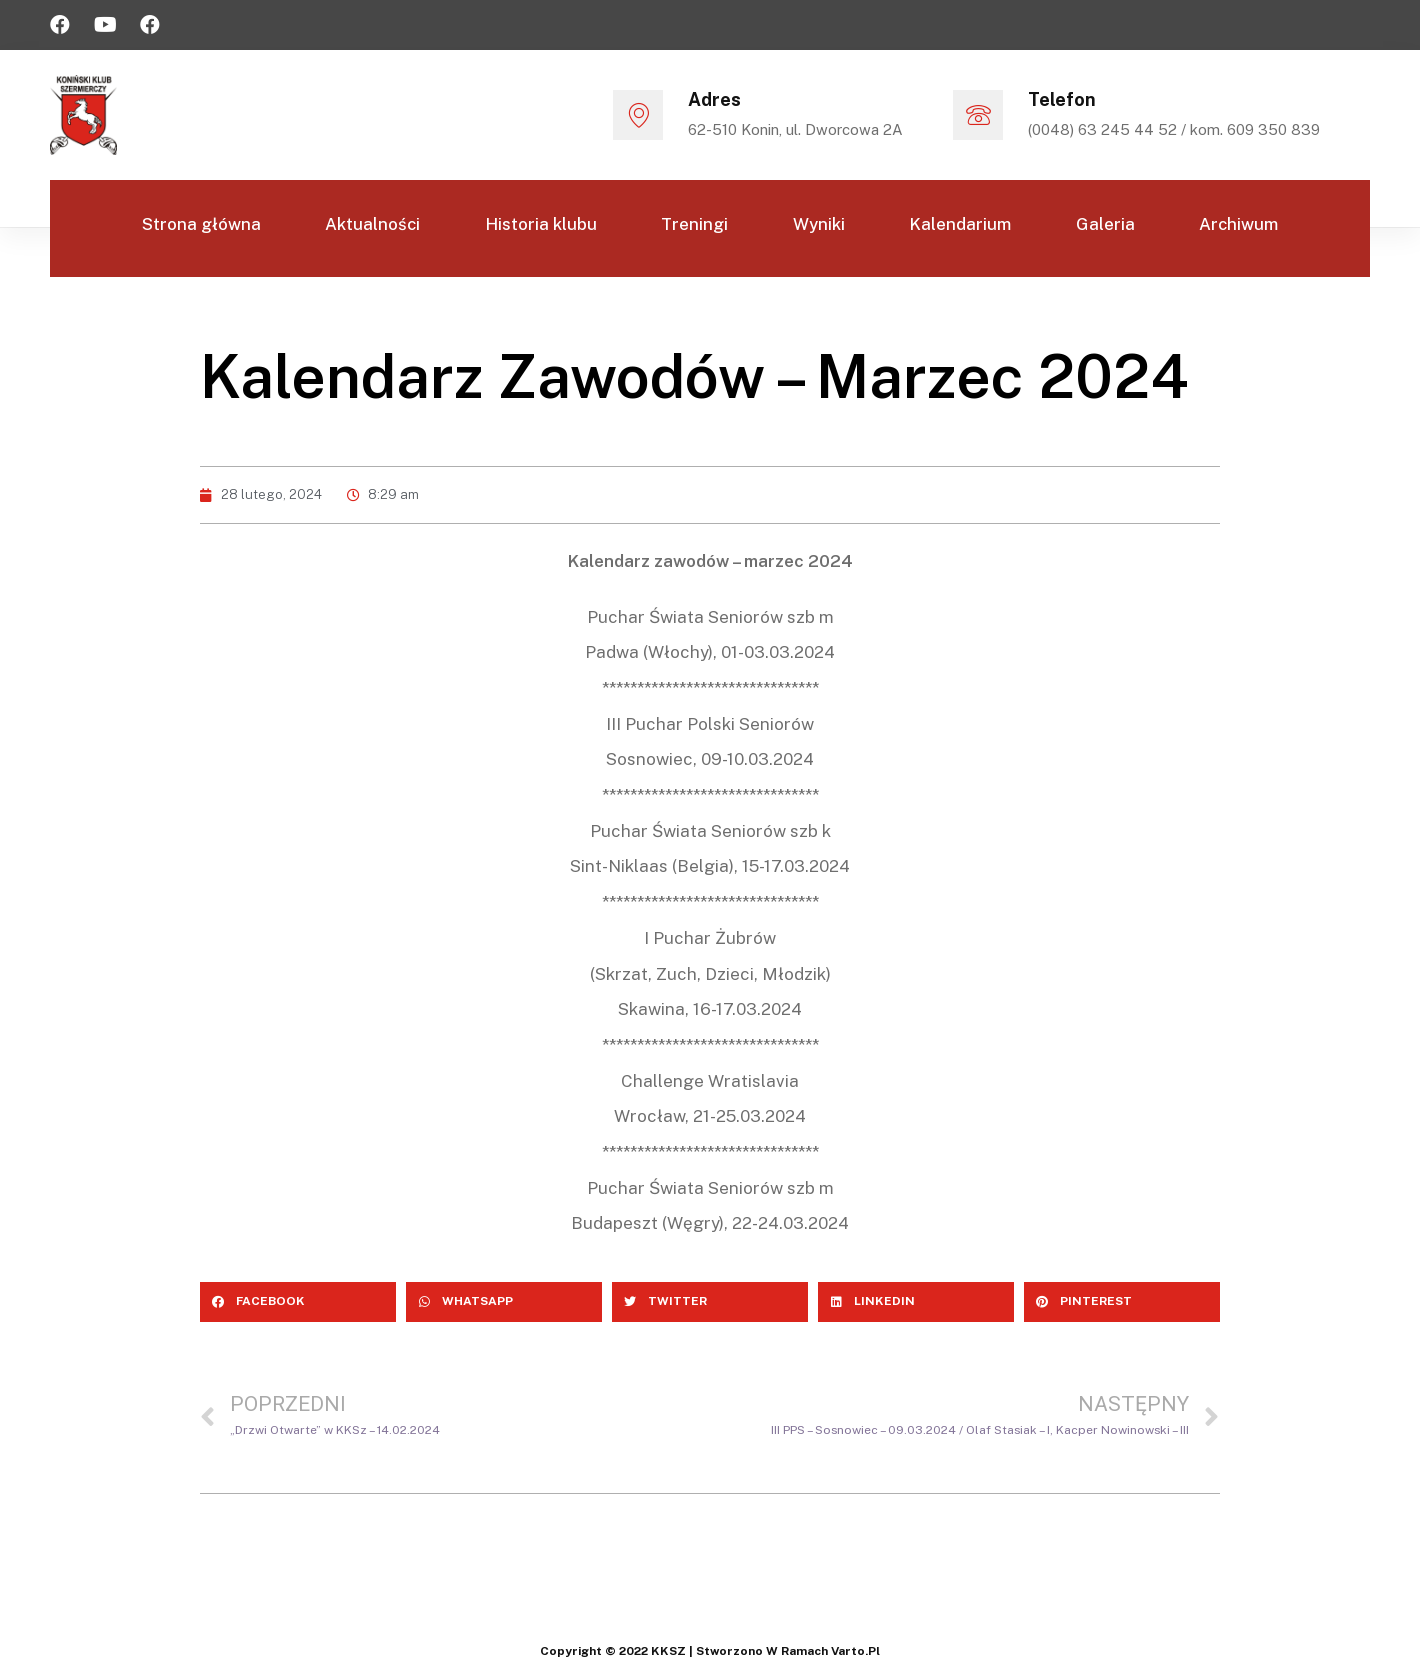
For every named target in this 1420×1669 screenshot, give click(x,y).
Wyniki (822, 227)
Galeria (1119, 227)
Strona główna (180, 227)
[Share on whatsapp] (504, 1302)
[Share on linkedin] (916, 1302)
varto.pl (855, 1651)
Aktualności (358, 227)
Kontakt (710, 323)
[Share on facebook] (298, 1302)
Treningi (692, 227)
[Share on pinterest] (1122, 1302)
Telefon (1062, 99)
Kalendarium (969, 227)
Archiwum (1259, 227)
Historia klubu (532, 227)
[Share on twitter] (710, 1302)
